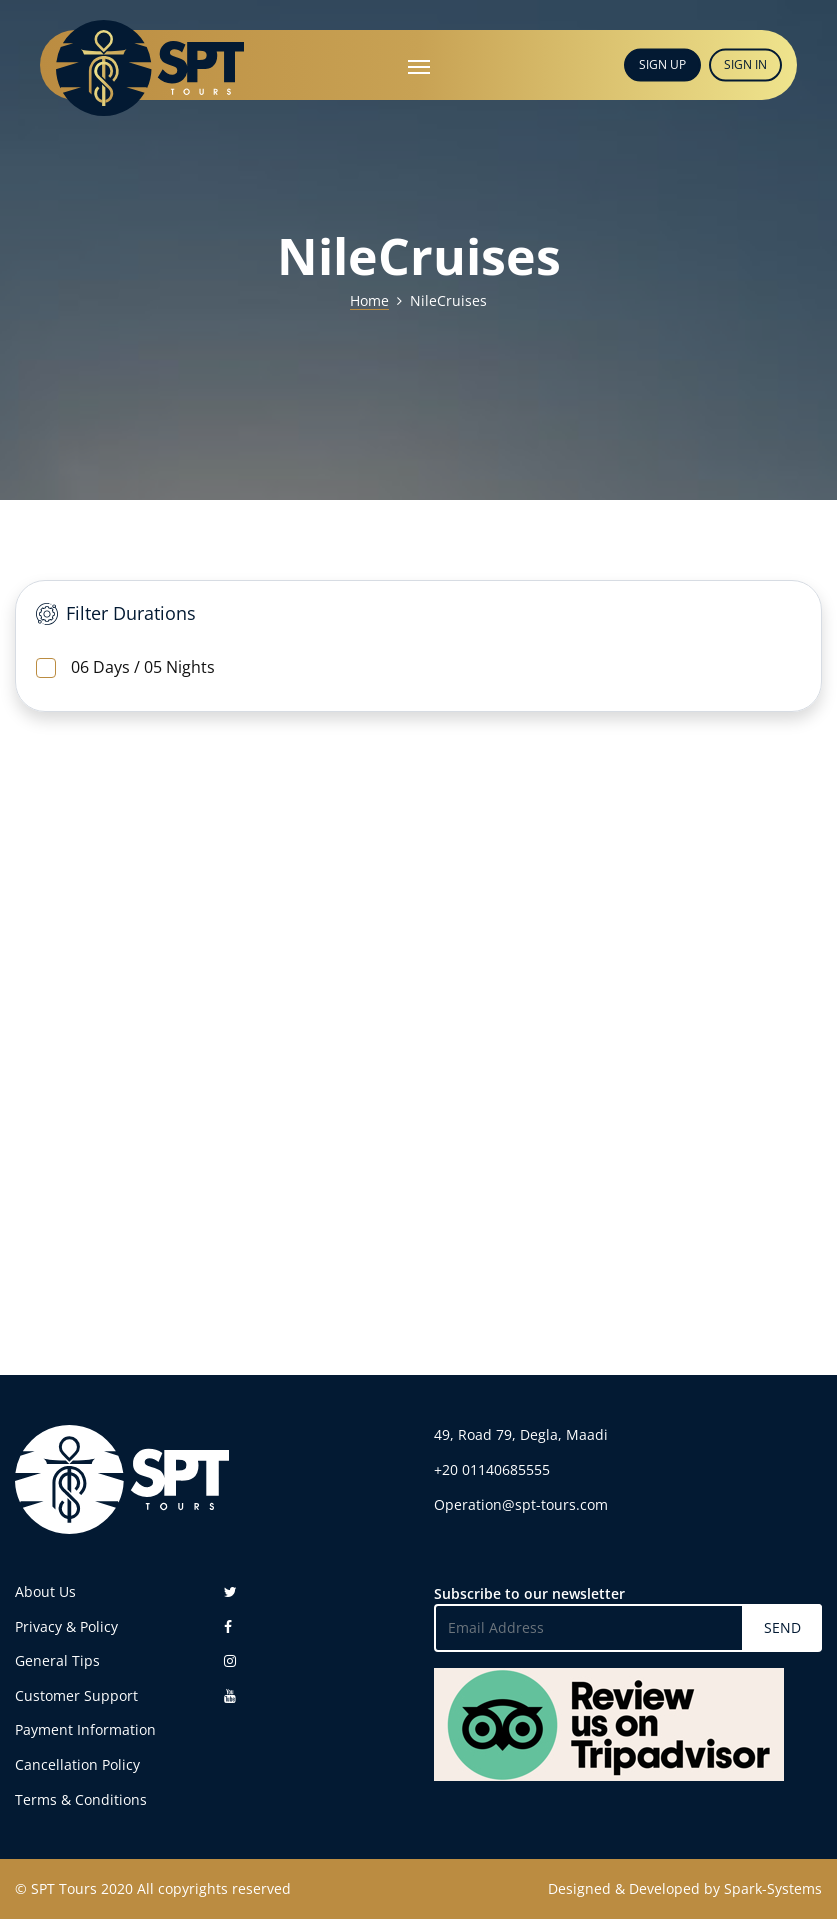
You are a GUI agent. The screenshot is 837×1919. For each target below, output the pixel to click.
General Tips (57, 1660)
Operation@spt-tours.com (521, 1504)
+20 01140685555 (492, 1469)
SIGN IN (745, 64)
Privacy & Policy (66, 1626)
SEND (782, 1627)
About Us (45, 1591)
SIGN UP (662, 64)
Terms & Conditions (81, 1799)
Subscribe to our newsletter (529, 1593)
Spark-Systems (773, 1888)
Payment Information (85, 1729)
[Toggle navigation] (419, 65)
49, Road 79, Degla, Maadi (521, 1434)
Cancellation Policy (77, 1764)
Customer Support (76, 1695)
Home (369, 300)
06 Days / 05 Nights (125, 667)
